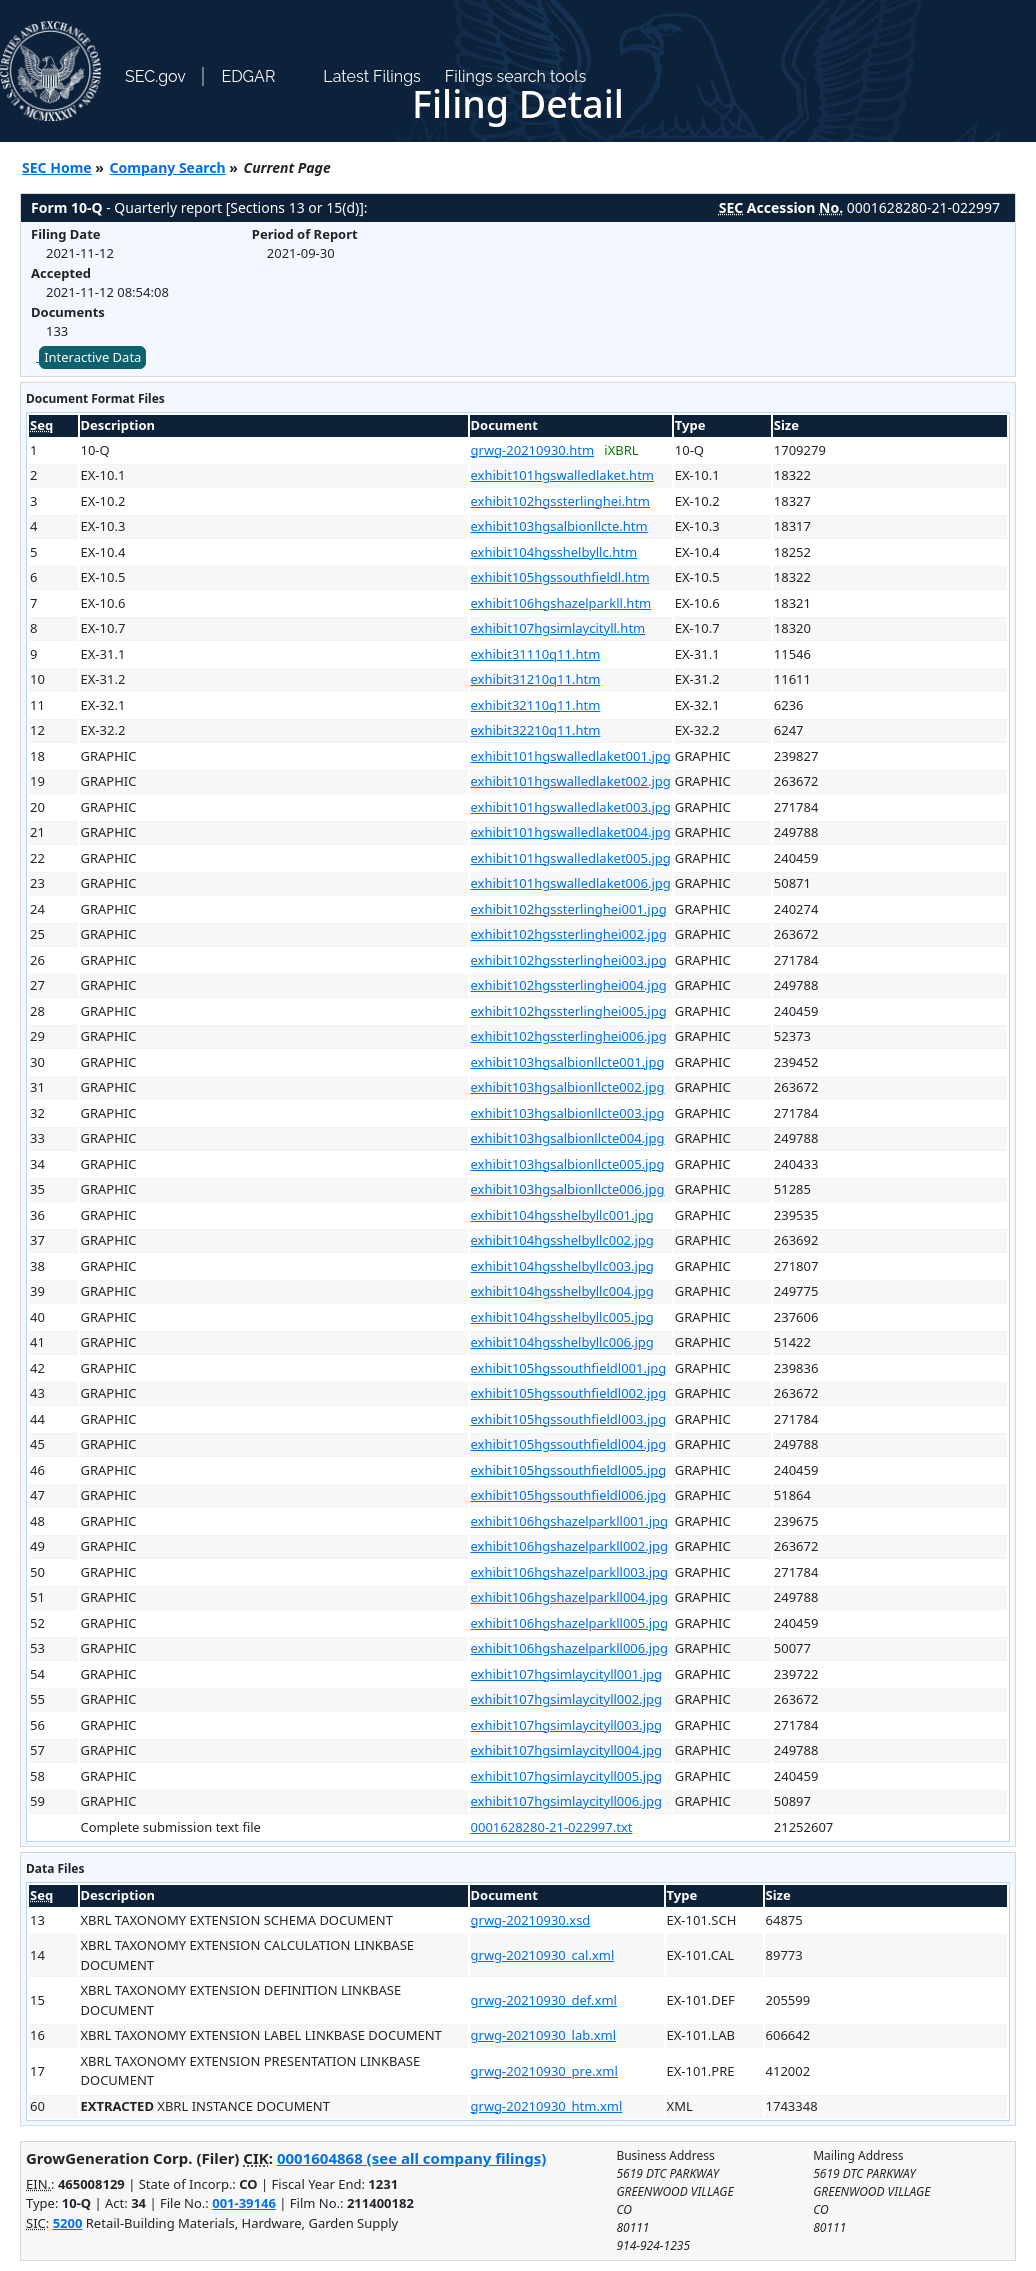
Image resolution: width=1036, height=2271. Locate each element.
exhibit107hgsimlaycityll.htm (558, 628)
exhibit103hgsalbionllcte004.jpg (568, 1138)
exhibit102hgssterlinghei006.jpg (569, 1036)
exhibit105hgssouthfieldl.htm (560, 577)
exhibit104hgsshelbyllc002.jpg (562, 1240)
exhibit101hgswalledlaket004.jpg (571, 832)
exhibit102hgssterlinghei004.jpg (569, 985)
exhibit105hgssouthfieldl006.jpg (569, 1495)
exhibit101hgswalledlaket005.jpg (571, 858)
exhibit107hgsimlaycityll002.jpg (567, 1699)
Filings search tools (516, 76)
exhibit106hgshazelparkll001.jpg (570, 1521)
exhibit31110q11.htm (536, 654)
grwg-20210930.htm (533, 450)
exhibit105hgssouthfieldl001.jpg (569, 1368)
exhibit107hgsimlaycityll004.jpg (567, 1750)
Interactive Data (92, 357)
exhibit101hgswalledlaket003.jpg (571, 807)
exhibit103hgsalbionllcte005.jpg (568, 1164)
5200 (68, 2223)
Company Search (168, 167)
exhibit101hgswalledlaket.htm (562, 475)
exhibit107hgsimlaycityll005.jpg (567, 1776)
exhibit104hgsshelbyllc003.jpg (562, 1266)
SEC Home (57, 167)
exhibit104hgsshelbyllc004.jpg (562, 1291)
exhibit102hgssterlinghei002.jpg (569, 934)
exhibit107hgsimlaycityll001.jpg (567, 1674)
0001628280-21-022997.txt (552, 1827)
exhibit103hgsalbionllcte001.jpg (568, 1062)
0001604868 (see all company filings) (411, 2158)
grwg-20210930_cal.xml (543, 1955)
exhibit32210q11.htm (536, 730)
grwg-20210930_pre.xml (544, 2071)
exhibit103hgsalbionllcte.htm (559, 526)
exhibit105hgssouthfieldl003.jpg (569, 1419)
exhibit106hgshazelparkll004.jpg (570, 1597)
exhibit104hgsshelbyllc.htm (554, 552)
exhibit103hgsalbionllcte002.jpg (568, 1087)
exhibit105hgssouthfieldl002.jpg (569, 1393)
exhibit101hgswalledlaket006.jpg (571, 883)
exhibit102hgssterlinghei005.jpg (569, 1011)
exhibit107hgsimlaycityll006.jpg (567, 1801)
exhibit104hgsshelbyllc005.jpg (562, 1317)
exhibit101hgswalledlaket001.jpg (571, 756)
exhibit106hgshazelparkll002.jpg (570, 1546)
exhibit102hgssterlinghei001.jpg (569, 909)
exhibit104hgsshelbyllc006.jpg (562, 1342)
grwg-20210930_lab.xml (544, 2035)
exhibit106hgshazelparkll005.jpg (570, 1623)
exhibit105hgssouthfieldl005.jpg (569, 1470)
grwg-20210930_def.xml (544, 2000)
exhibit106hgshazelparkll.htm (561, 603)
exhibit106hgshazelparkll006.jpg (570, 1648)
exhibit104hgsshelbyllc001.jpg (562, 1215)
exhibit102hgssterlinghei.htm (560, 501)
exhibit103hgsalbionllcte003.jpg (568, 1113)
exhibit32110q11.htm (536, 705)
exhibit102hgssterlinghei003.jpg (569, 960)
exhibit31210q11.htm (536, 679)
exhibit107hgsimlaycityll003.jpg (567, 1725)
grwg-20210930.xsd (531, 1920)
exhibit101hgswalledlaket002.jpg (571, 781)
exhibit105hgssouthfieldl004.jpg (569, 1444)
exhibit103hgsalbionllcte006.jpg (568, 1189)
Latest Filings (371, 76)
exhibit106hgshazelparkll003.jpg (570, 1572)
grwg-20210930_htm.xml (547, 2106)
